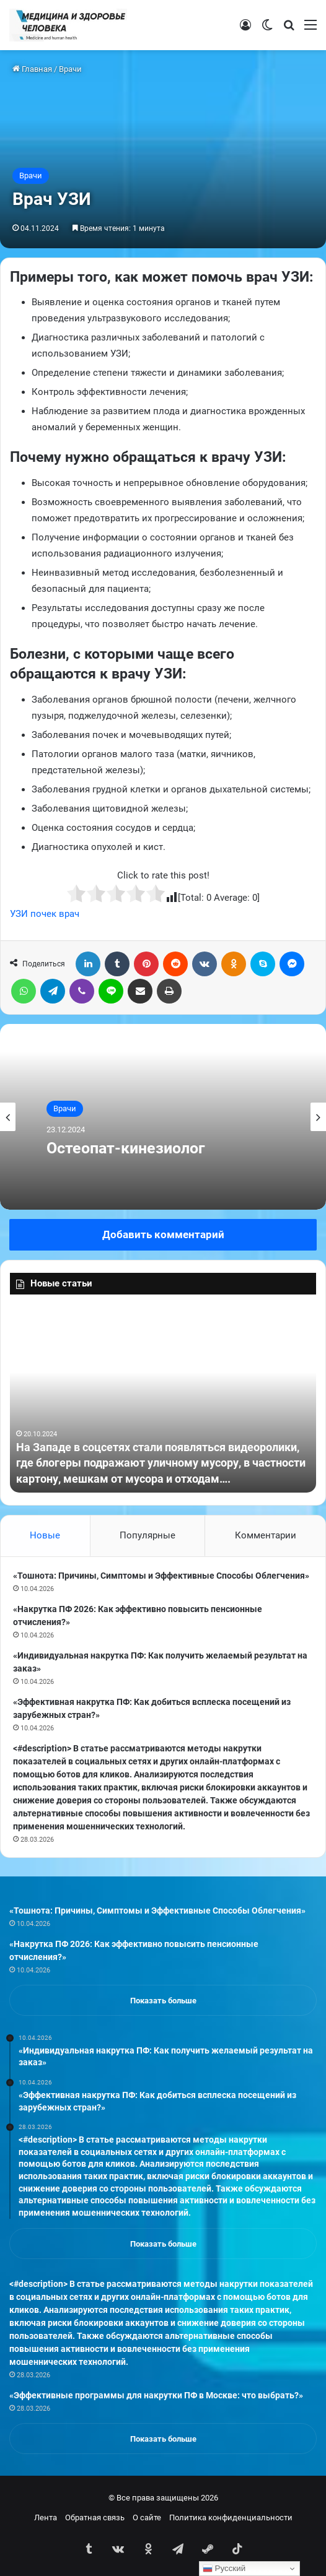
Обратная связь (95, 2517)
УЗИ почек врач (44, 913)
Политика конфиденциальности (231, 2517)
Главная (32, 69)
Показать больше (163, 2000)
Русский (224, 2569)
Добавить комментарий (163, 1234)
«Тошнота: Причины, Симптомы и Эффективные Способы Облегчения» (161, 1576)
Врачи (70, 69)
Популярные (147, 1535)
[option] (163, 1117)
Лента (45, 2517)
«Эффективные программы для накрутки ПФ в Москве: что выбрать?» (156, 2395)
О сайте (147, 2517)
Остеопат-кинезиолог (125, 1148)
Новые (45, 1535)
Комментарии (265, 1535)
